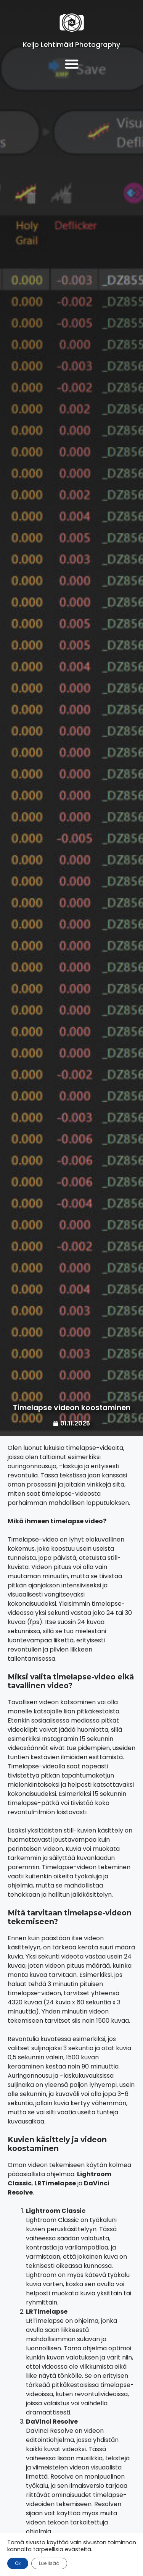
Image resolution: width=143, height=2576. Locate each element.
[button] (71, 63)
